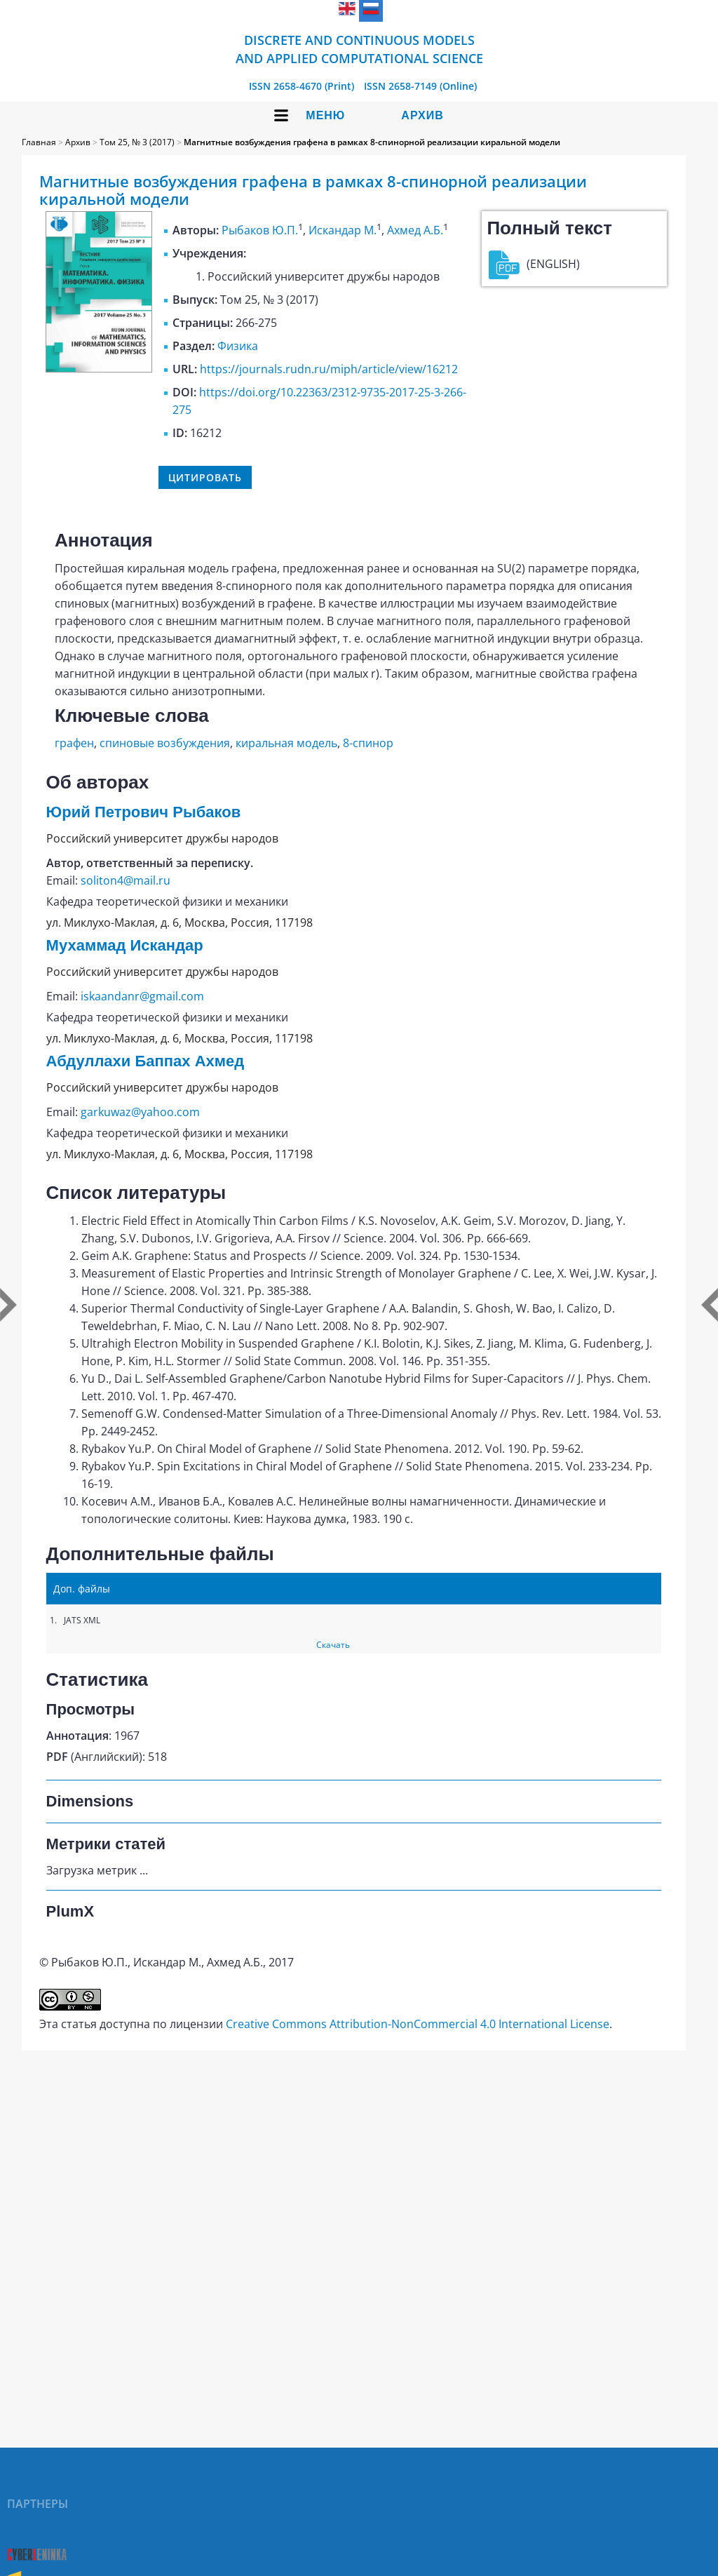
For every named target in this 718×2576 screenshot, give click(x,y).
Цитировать (205, 477)
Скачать (333, 1645)
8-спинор (368, 743)
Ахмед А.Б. (415, 230)
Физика (237, 346)
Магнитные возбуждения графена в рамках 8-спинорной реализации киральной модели (372, 142)
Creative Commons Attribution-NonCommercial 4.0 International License (417, 2024)
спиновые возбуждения (165, 743)
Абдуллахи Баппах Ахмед (145, 1061)
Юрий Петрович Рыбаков (143, 812)
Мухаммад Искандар (124, 945)
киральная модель (286, 743)
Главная (39, 142)
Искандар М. (343, 230)
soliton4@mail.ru (125, 880)
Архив (422, 115)
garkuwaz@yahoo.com (140, 1112)
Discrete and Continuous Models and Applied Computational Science (359, 49)
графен (74, 743)
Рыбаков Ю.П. (260, 230)
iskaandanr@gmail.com (142, 996)
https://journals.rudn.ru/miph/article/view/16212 (329, 369)
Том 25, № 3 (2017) (137, 142)
